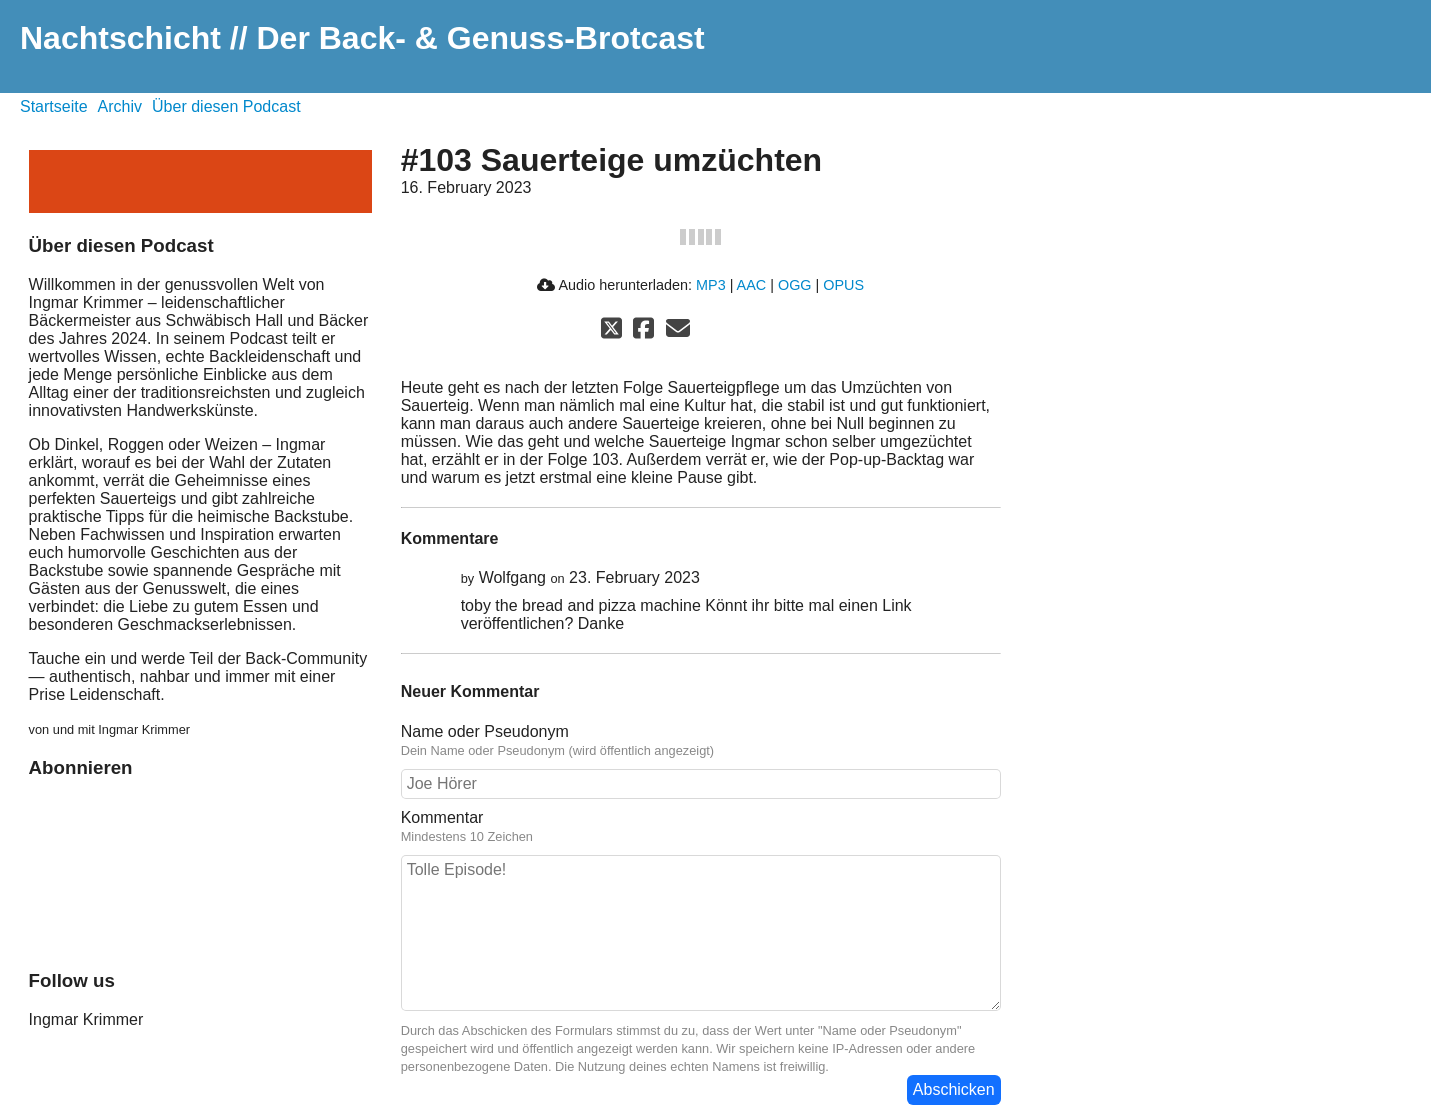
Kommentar (442, 817)
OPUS (843, 285)
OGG (795, 285)
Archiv (120, 106)
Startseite (54, 106)
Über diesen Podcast (226, 106)
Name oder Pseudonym (485, 731)
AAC (752, 285)
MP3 (711, 285)
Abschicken (954, 1089)
